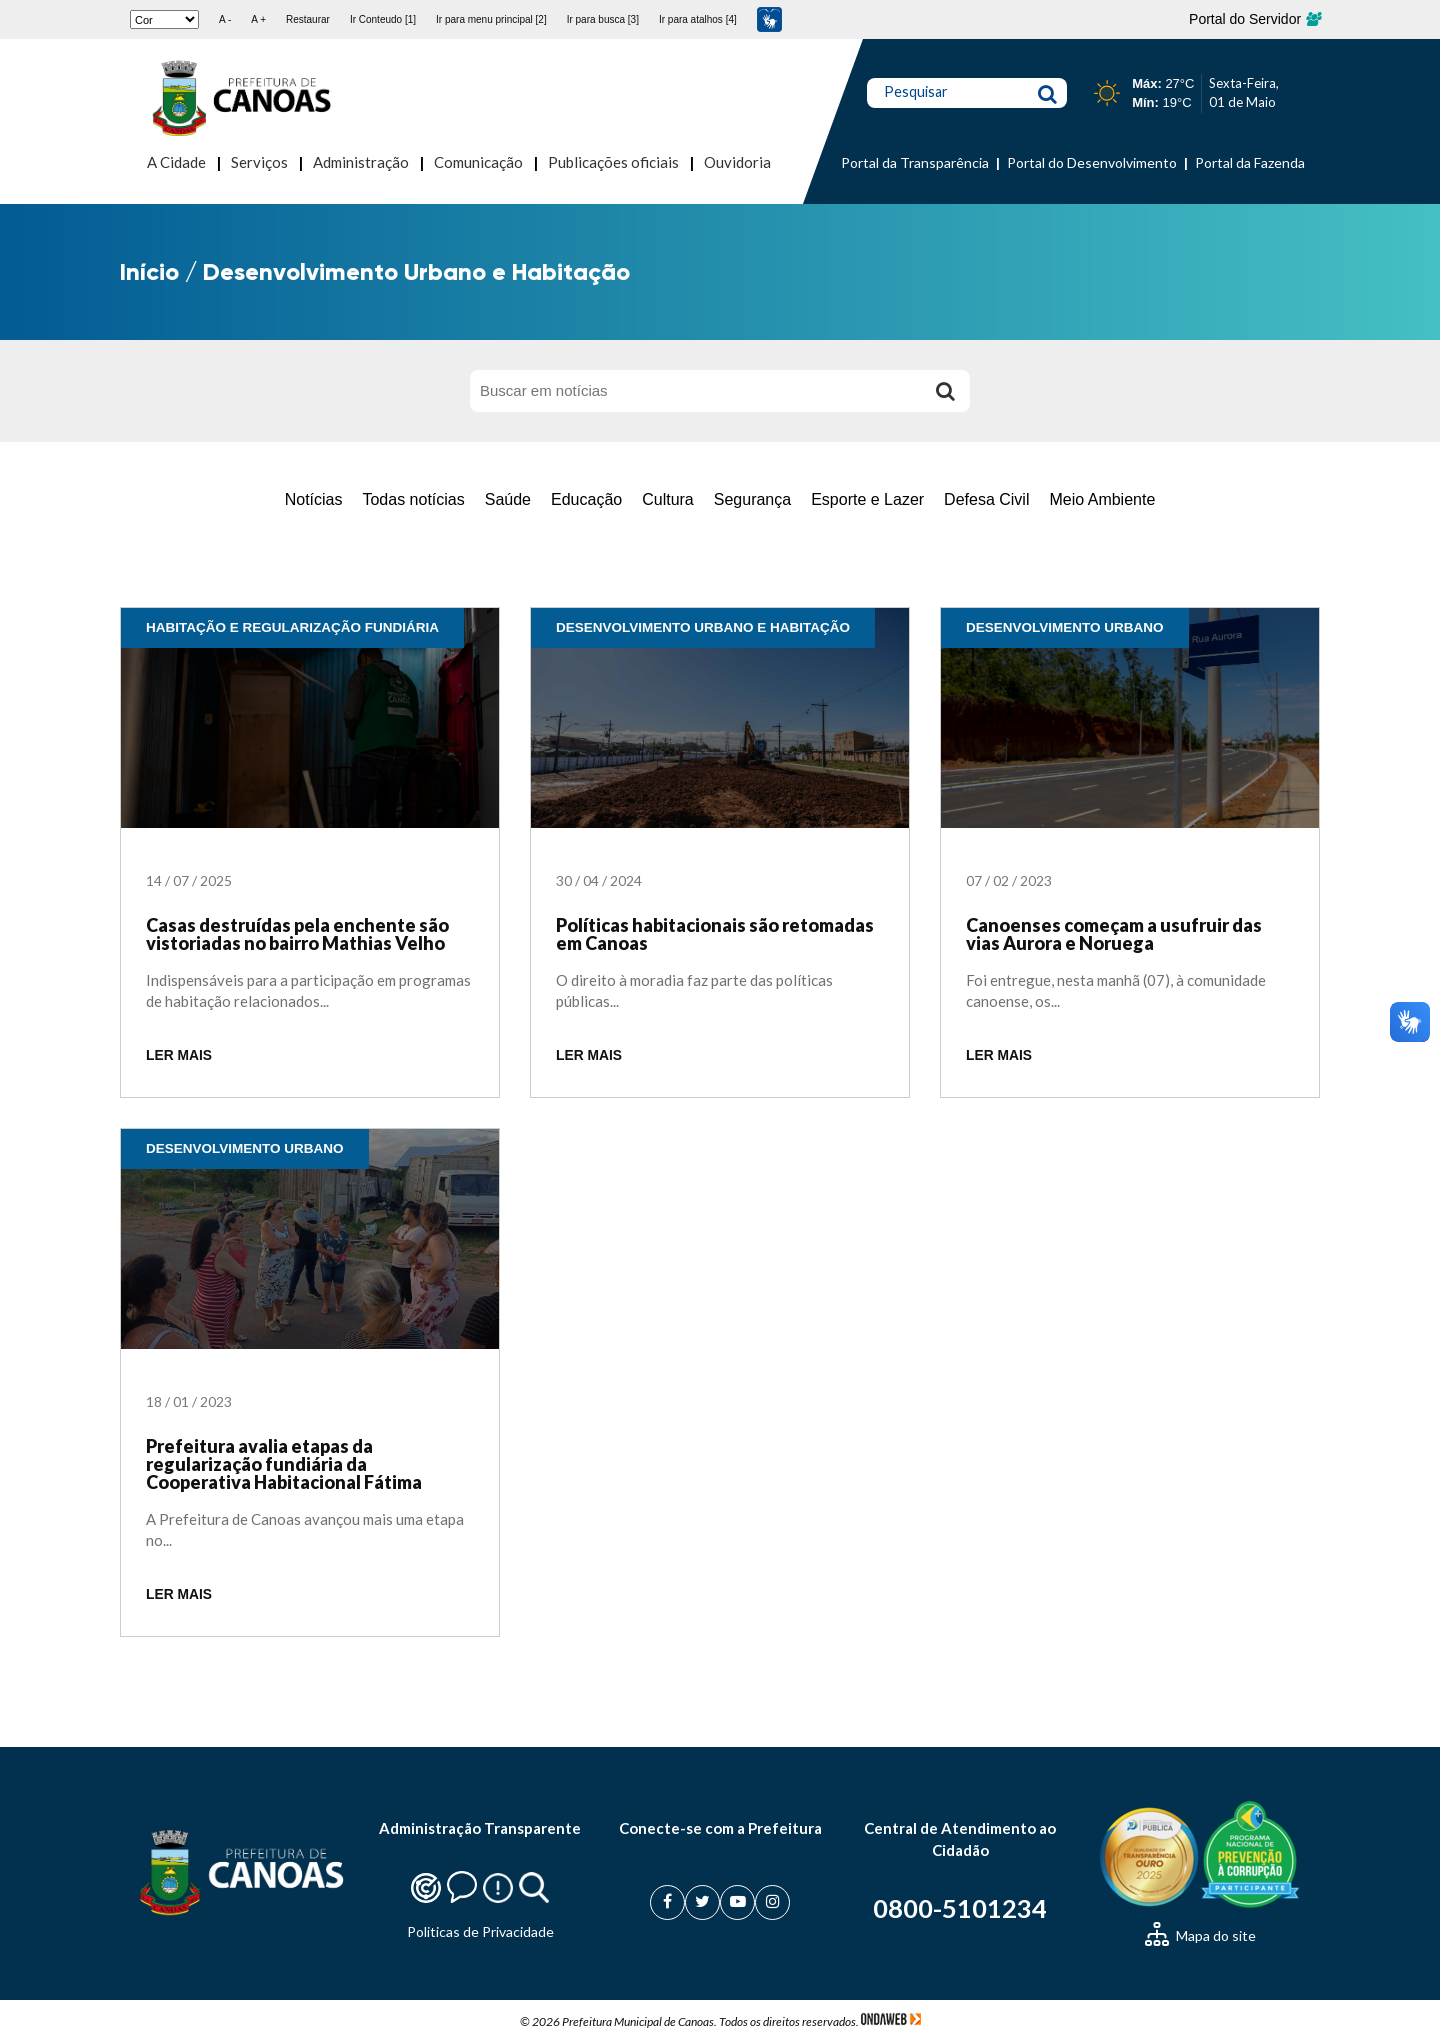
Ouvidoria (737, 162)
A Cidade (176, 162)
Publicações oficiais (613, 162)
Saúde (508, 499)
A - (225, 19)
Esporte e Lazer (867, 499)
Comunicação (478, 162)
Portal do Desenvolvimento (1092, 162)
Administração (361, 162)
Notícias (314, 499)
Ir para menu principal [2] (491, 19)
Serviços (259, 162)
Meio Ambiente (1102, 499)
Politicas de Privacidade (480, 1931)
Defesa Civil (986, 499)
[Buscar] (945, 391)
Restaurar (308, 19)
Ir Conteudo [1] (383, 19)
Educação (586, 499)
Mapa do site (1200, 1935)
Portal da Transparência (915, 162)
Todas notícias (413, 499)
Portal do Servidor (1254, 19)
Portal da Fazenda (1250, 162)
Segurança (752, 499)
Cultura (668, 499)
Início (149, 271)
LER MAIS (179, 1055)
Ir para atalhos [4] (698, 19)
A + (258, 19)
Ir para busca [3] (603, 19)
